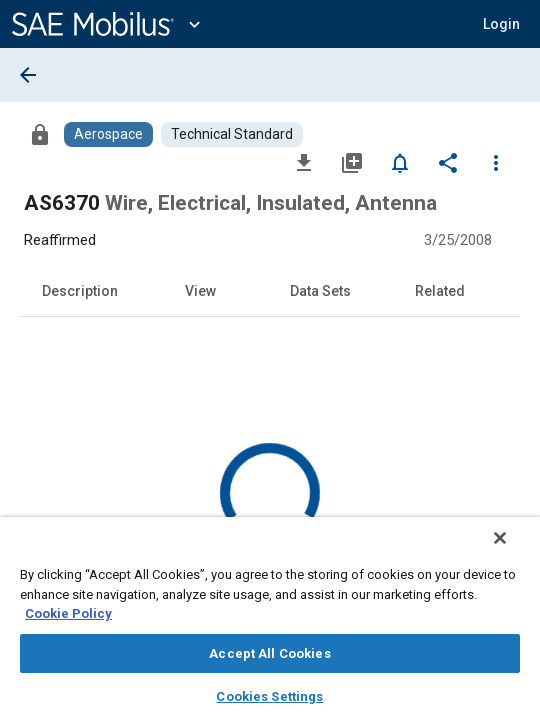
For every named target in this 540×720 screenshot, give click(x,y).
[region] (270, 625)
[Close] (514, 551)
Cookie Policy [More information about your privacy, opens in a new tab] (68, 613)
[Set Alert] (400, 162)
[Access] (40, 134)
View (200, 291)
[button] (501, 24)
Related (440, 291)
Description (80, 291)
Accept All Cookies (269, 653)
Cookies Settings (269, 696)
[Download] (304, 162)
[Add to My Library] (352, 162)
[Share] (448, 162)
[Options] (496, 162)
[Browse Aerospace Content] (108, 134)
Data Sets (320, 291)
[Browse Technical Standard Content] (232, 134)
